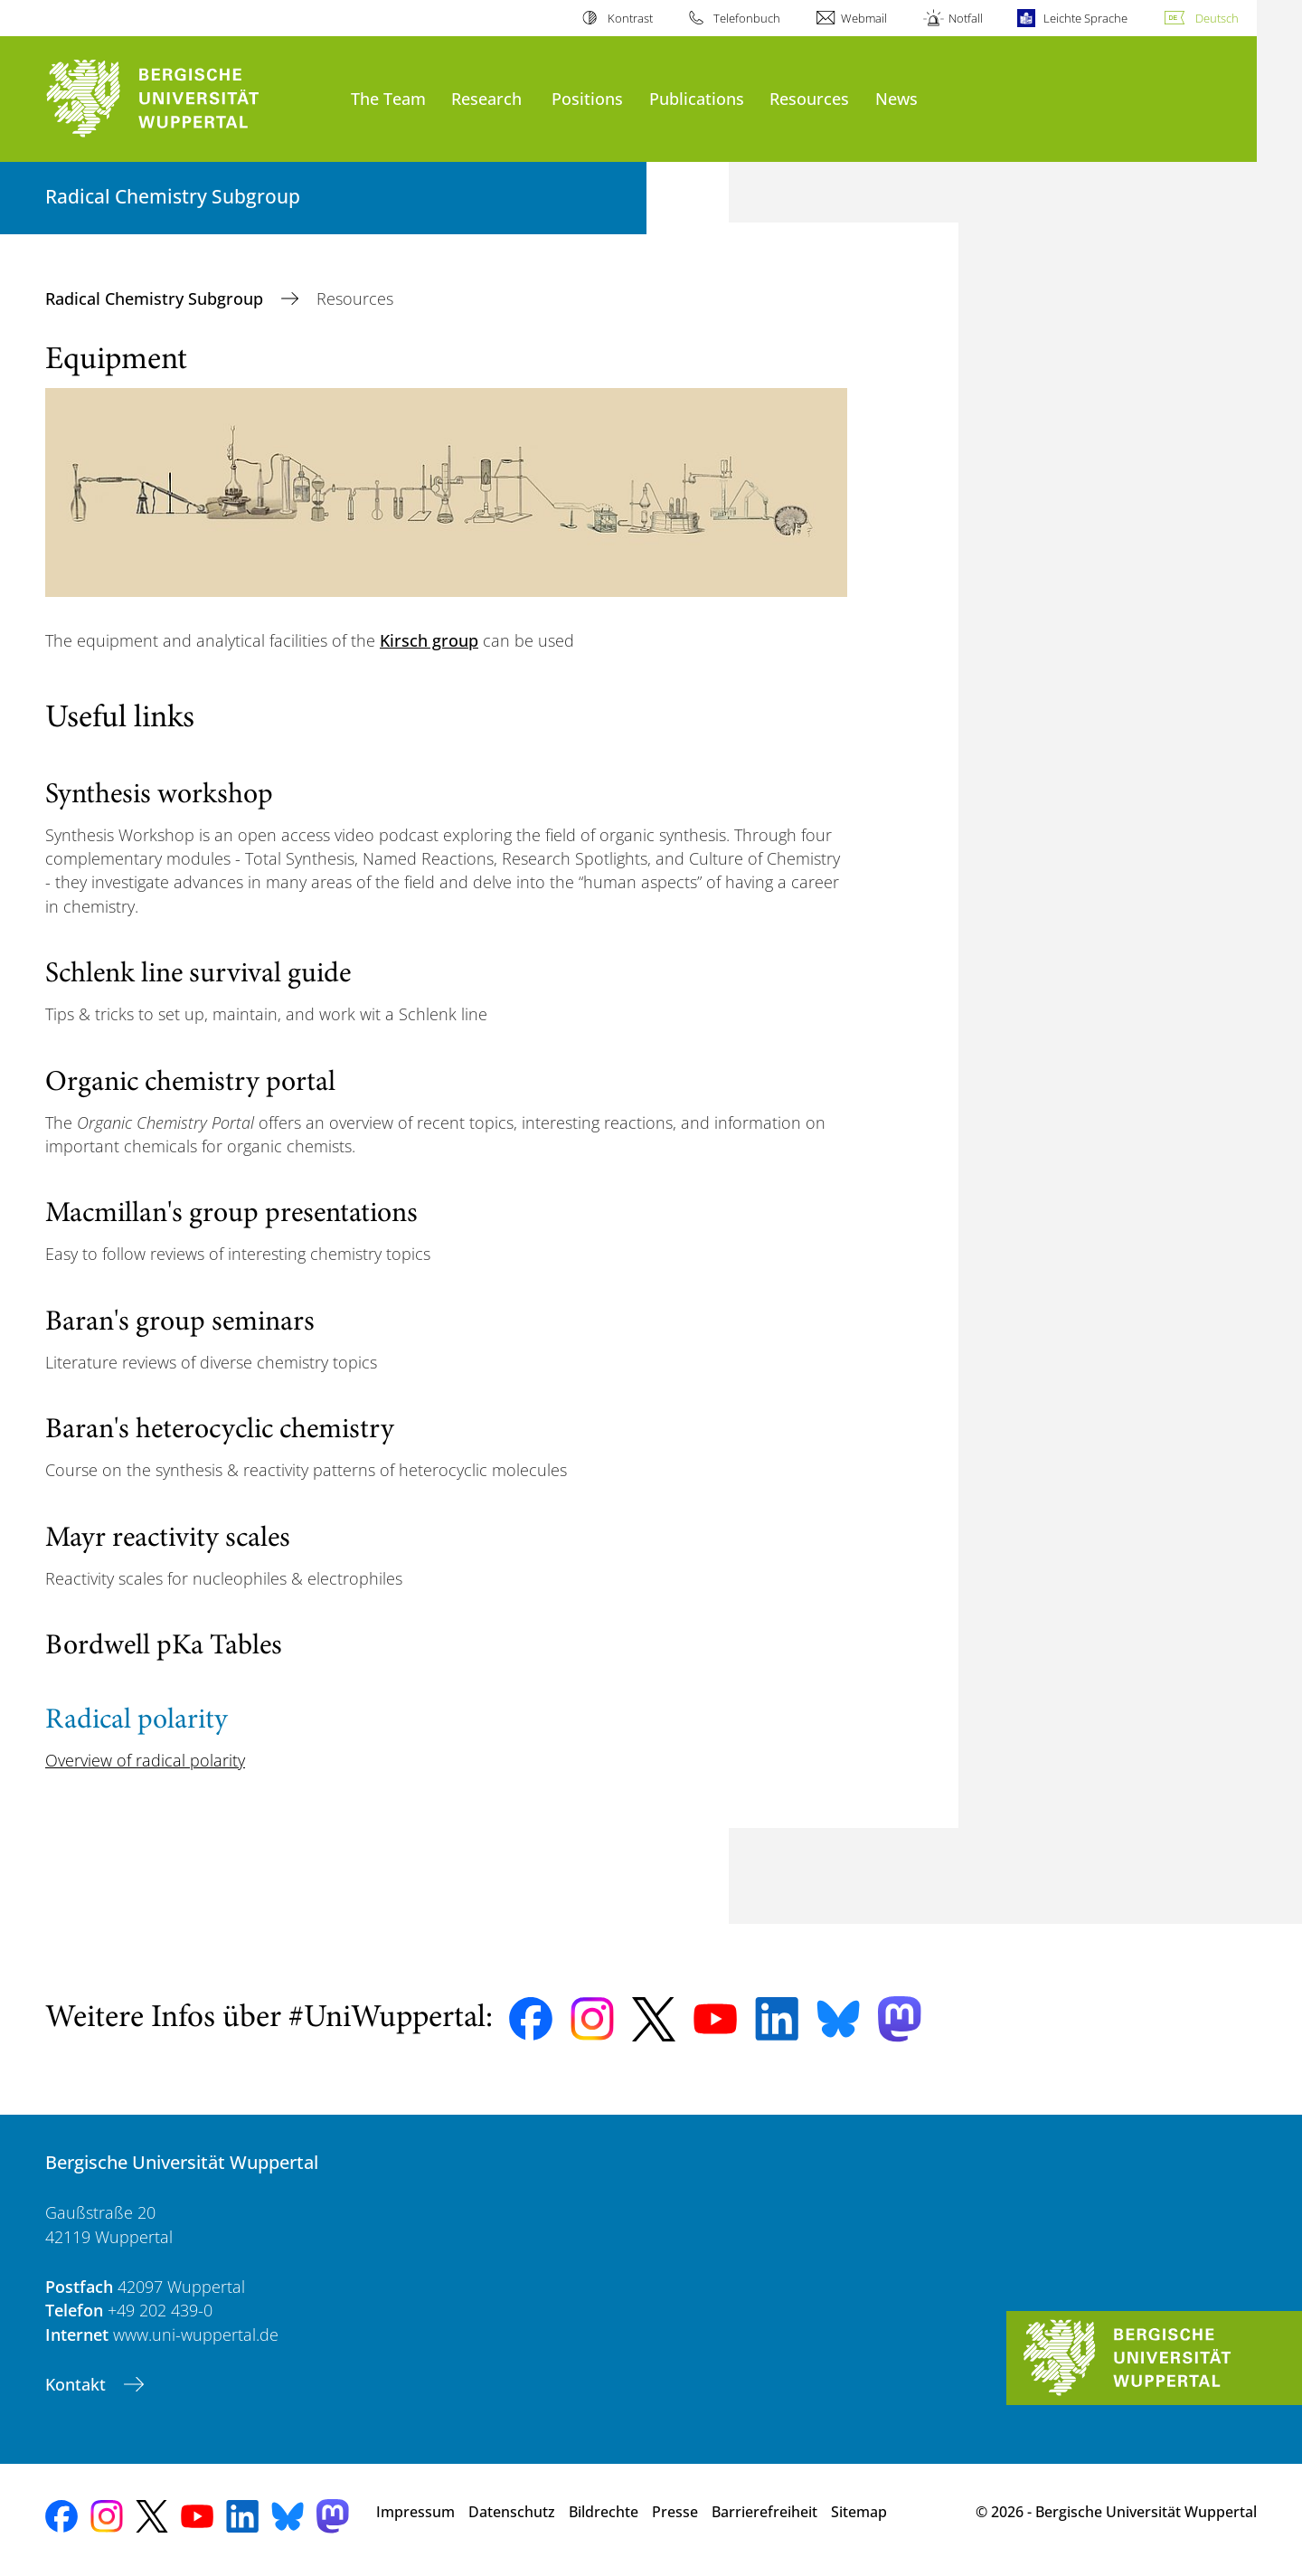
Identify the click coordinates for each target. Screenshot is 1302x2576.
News (896, 98)
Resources (809, 98)
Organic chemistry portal (190, 1083)
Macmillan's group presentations (231, 1214)
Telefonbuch (746, 18)
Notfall (965, 18)
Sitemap (859, 2512)
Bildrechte (603, 2512)
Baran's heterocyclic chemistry (219, 1430)
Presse (675, 2512)
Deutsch (1217, 18)
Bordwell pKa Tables (163, 1647)
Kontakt (77, 2384)
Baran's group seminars (180, 1323)
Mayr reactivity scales (167, 1539)
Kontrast (630, 18)
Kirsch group (429, 640)
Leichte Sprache (1085, 18)
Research (486, 98)
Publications (696, 98)
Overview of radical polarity (145, 1760)
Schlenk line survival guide (198, 975)
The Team (388, 98)
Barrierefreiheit (764, 2512)
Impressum (415, 2512)
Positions (587, 98)
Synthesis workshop (159, 795)
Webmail (864, 18)
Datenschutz (511, 2512)
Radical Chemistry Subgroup (156, 298)
